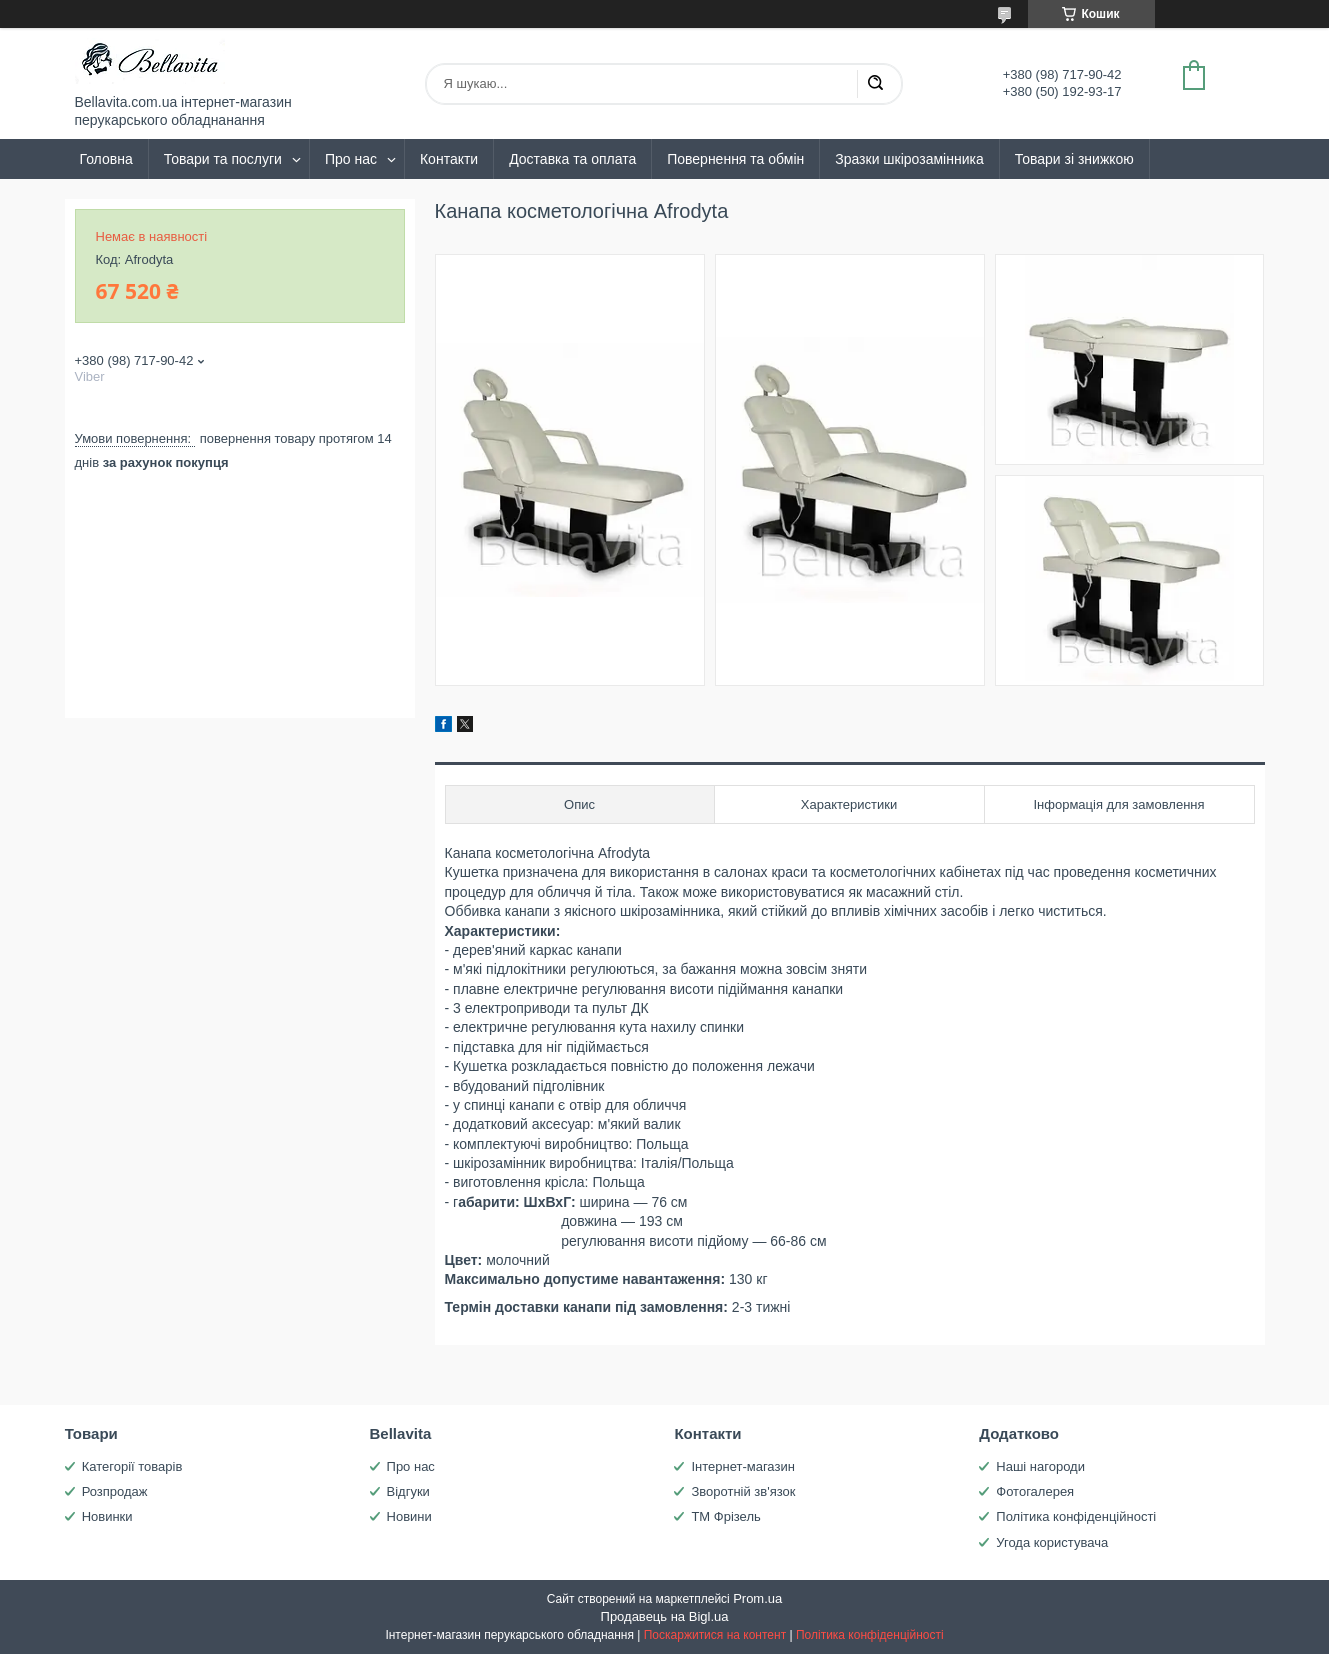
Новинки (107, 1516)
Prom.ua (757, 1598)
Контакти (449, 159)
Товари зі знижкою (1074, 159)
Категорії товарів (132, 1466)
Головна (106, 159)
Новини (409, 1516)
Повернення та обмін (735, 159)
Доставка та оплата (572, 159)
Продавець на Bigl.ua (665, 1616)
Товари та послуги (223, 159)
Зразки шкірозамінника (909, 159)
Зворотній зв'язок (743, 1491)
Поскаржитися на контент (715, 1635)
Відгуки (408, 1491)
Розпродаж (115, 1491)
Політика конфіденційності (1076, 1516)
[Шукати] (875, 84)
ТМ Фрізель (725, 1516)
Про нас (351, 159)
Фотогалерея (1035, 1491)
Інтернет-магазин (742, 1466)
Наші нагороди (1040, 1466)
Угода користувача (1052, 1542)
